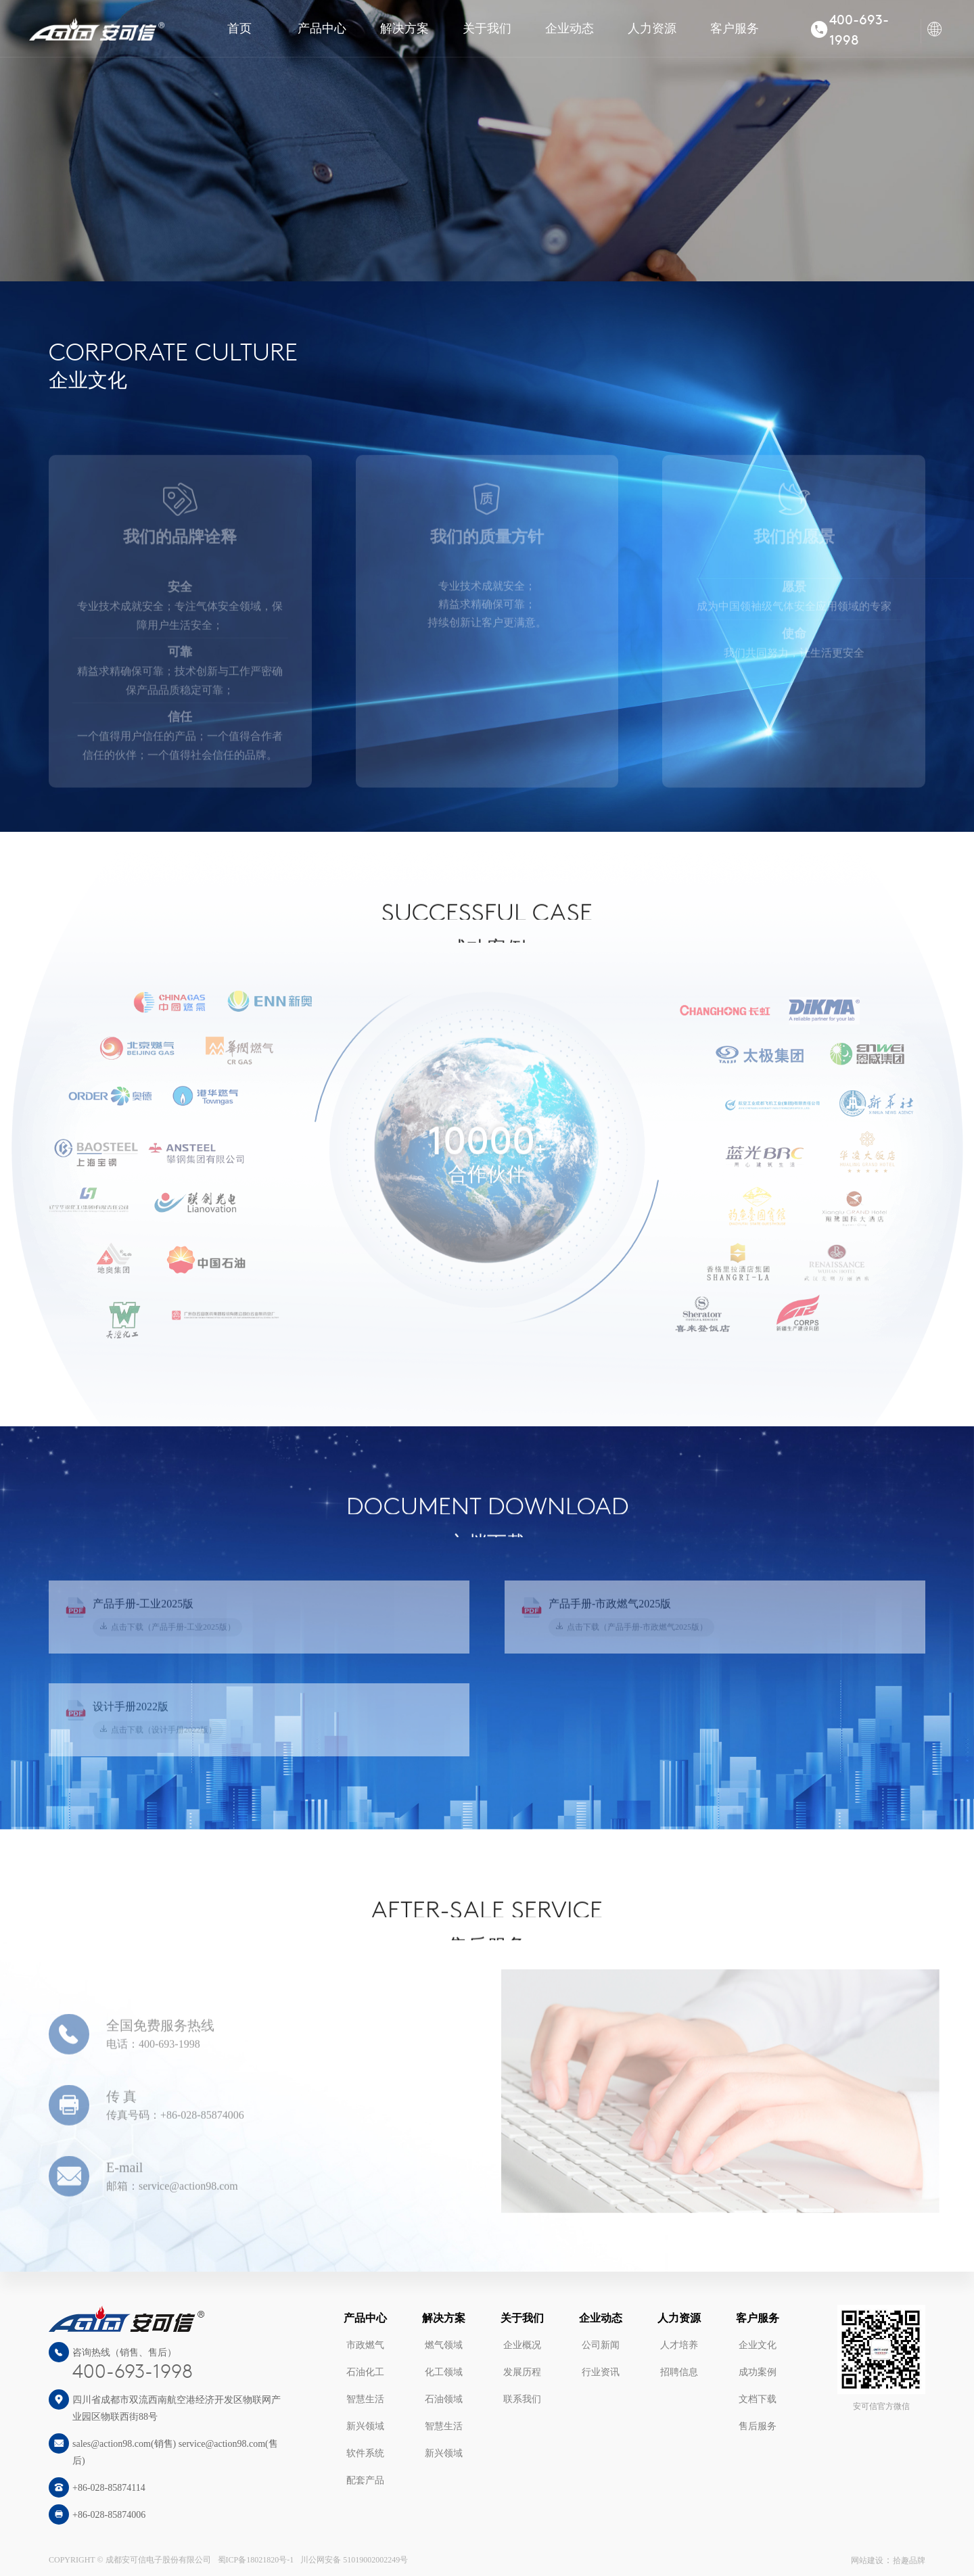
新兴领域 (365, 2426)
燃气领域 (444, 2345)
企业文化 (757, 2345)
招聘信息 (679, 2372)
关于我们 (487, 28)
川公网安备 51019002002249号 (354, 2560)
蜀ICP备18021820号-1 (256, 2560)
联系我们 (522, 2399)
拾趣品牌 (909, 2560)
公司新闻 (601, 2345)
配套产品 (365, 2480)
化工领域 (444, 2372)
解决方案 (404, 28)
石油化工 (365, 2372)
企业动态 (569, 28)
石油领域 (444, 2399)
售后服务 (757, 2426)
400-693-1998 (132, 2372)
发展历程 (522, 2372)
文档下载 (757, 2399)
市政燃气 (365, 2345)
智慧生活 (365, 2399)
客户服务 (734, 28)
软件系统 (365, 2453)
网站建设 (867, 2560)
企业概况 (522, 2345)
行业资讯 (601, 2372)
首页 (239, 28)
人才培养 (679, 2345)
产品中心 (322, 28)
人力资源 (652, 28)
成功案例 (757, 2372)
